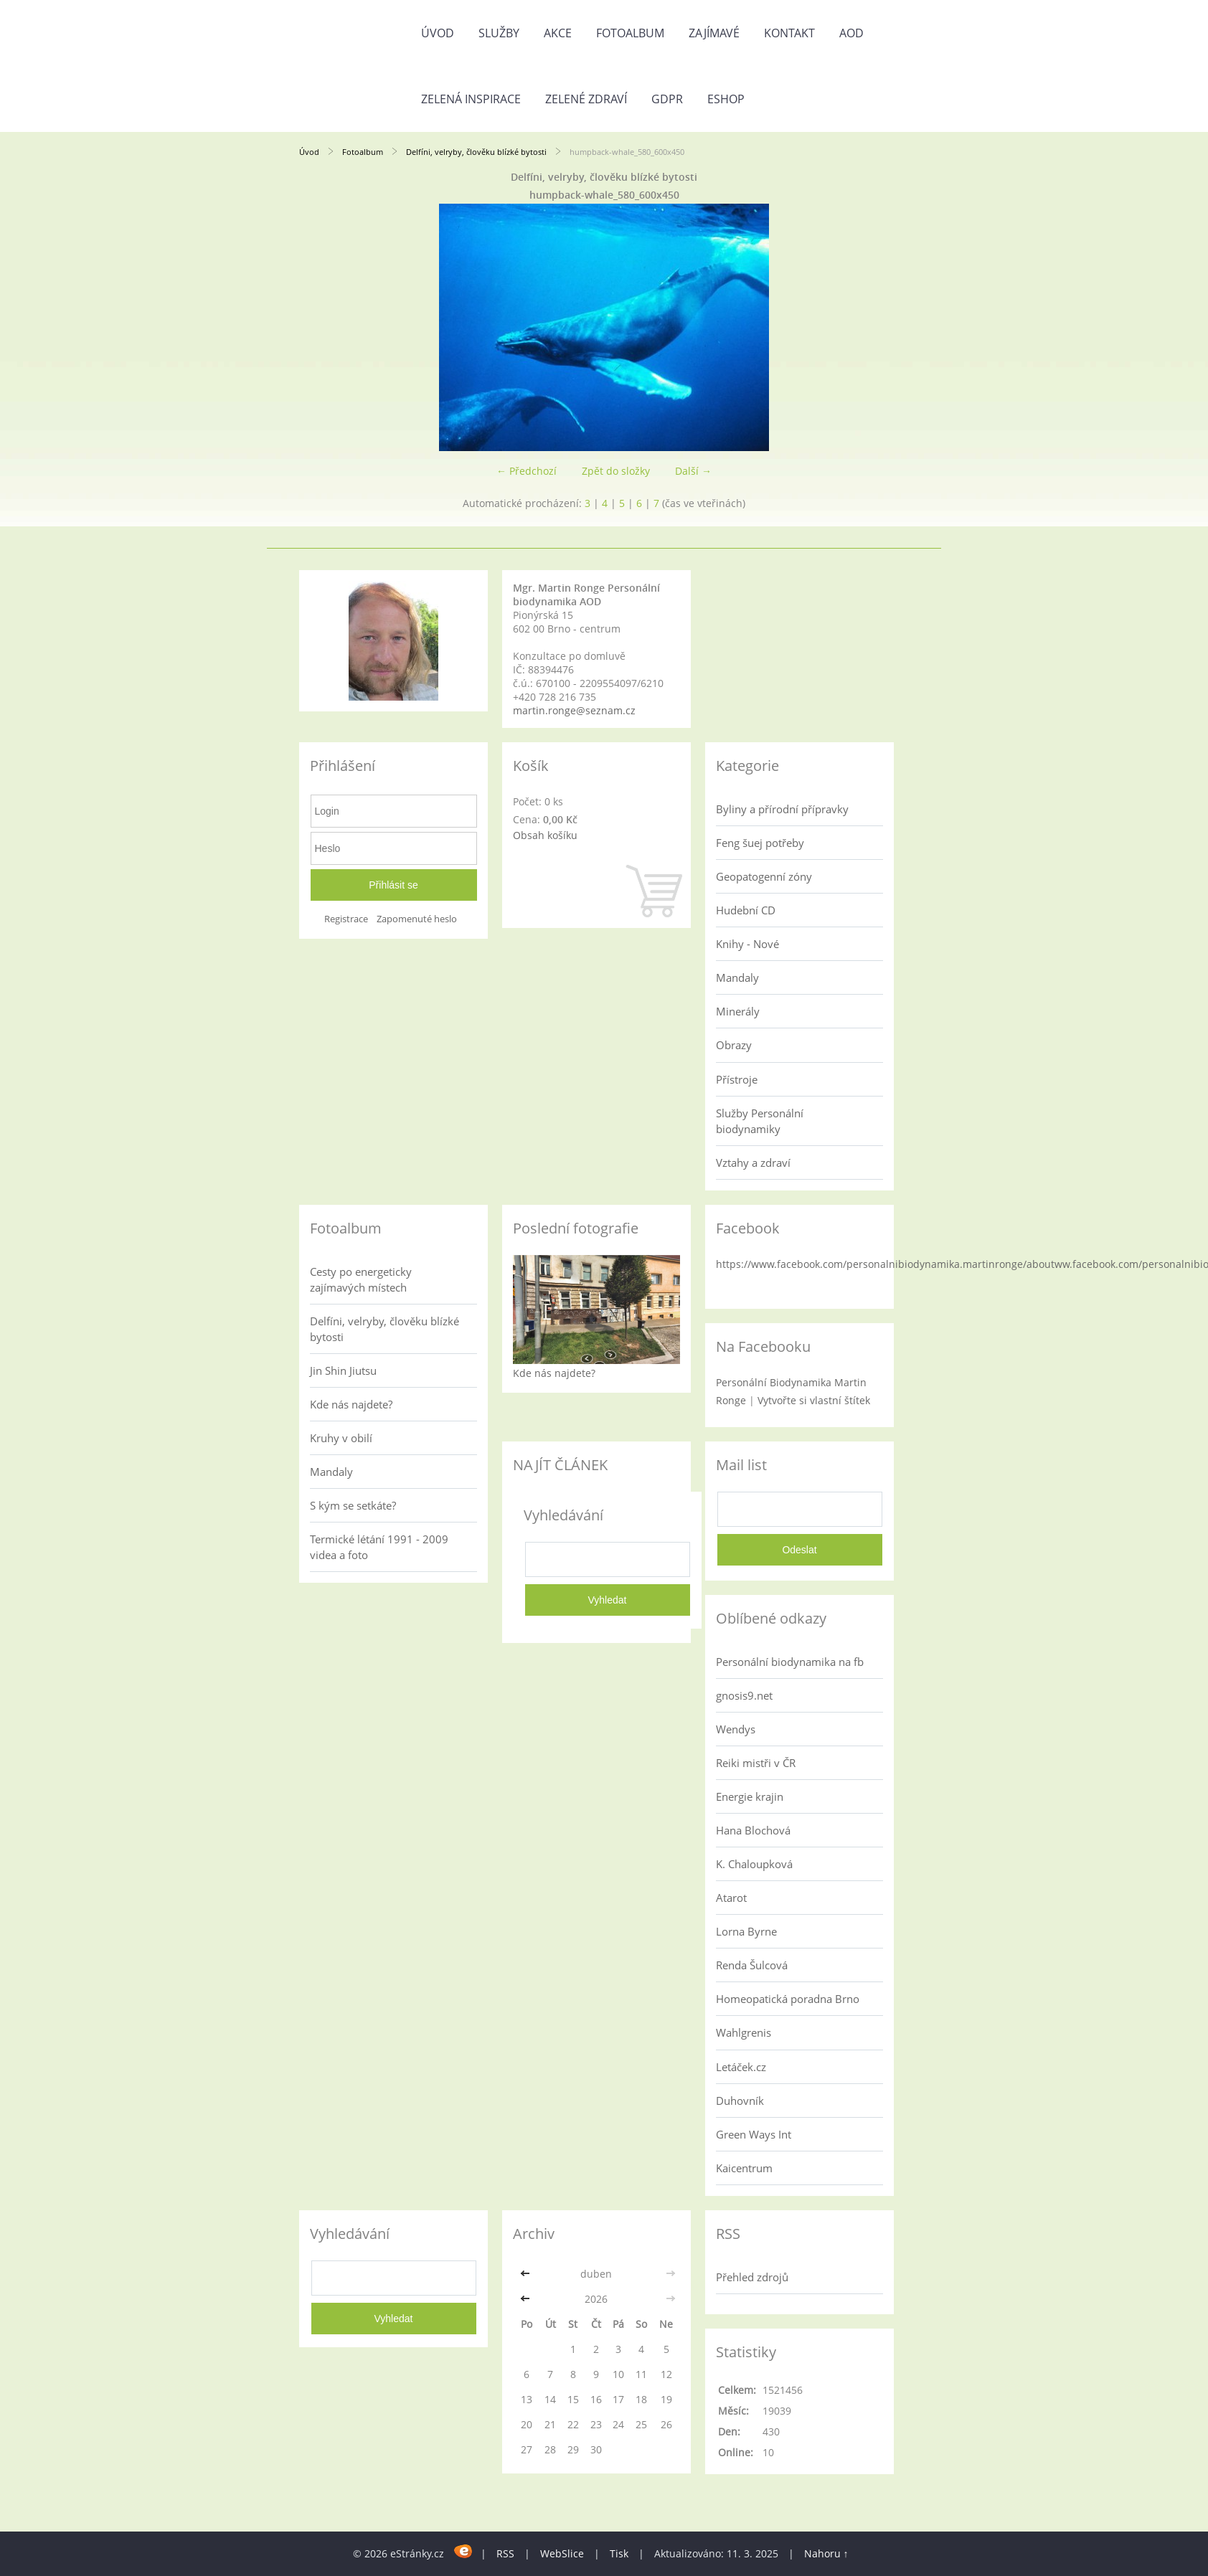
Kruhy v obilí (341, 1438)
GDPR (667, 99)
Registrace (346, 919)
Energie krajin (749, 1796)
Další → (693, 471)
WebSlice (562, 2553)
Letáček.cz (741, 2067)
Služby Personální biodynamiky (759, 1121)
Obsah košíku (545, 835)
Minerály (738, 1011)
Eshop (726, 99)
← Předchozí (526, 471)
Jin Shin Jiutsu (343, 1370)
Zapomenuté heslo (417, 919)
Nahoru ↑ (826, 2553)
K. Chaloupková (754, 1864)
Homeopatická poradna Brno (787, 1999)
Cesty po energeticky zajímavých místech (361, 1279)
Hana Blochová (753, 1830)
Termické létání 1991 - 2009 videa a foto (379, 1547)
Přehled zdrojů (752, 2277)
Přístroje (737, 1079)
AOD (851, 33)
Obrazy (734, 1045)
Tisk (619, 2553)
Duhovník (740, 2100)
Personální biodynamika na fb (790, 1661)
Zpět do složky (616, 471)
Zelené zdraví (586, 99)
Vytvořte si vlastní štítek (814, 1400)
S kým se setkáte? (353, 1505)
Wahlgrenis (743, 2032)
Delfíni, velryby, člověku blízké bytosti (477, 151)
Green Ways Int (753, 2134)
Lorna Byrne (746, 1931)
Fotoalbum (630, 33)
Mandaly (737, 977)
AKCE (558, 33)
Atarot (731, 1897)
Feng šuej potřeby (760, 842)
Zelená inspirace (471, 99)
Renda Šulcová (752, 1965)
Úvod (437, 33)
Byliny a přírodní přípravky (782, 809)
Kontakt (789, 33)
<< (526, 2274)
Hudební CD (745, 910)
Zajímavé (714, 33)
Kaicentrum (744, 2168)
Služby (498, 33)
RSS (505, 2553)
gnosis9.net (744, 1695)
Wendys (735, 1729)
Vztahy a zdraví (753, 1162)
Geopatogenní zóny (764, 876)
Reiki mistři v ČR (756, 1763)
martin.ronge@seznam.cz (574, 710)
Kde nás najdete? (351, 1404)
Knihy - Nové (747, 944)
